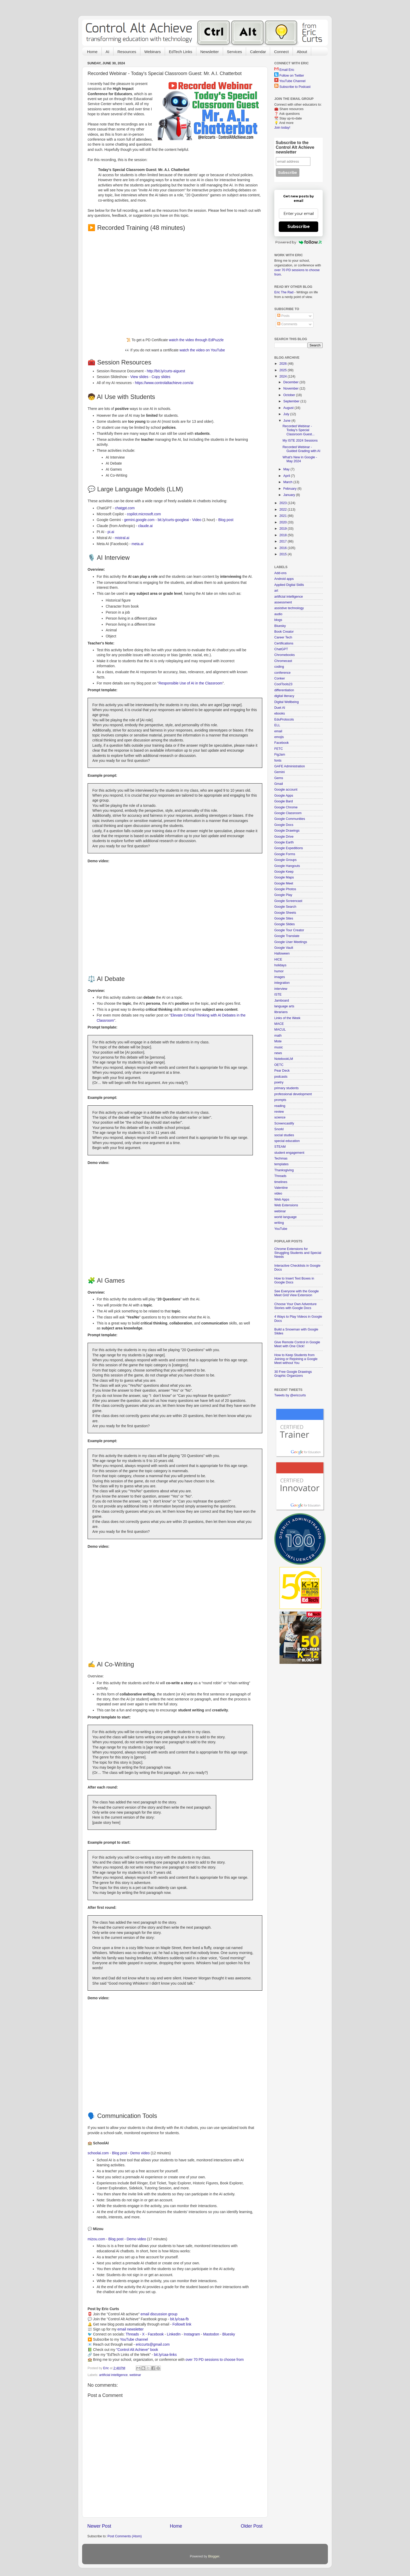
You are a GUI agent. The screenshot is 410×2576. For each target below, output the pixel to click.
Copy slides (161, 377)
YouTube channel (134, 2339)
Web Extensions (286, 1205)
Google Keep (284, 871)
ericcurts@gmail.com (153, 2344)
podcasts (280, 1076)
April (287, 476)
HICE (278, 959)
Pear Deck (282, 1070)
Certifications (283, 643)
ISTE (278, 994)
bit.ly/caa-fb (179, 2319)
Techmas (280, 1158)
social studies (284, 1135)
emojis (279, 737)
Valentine (281, 1188)
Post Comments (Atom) (124, 2536)
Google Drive (284, 836)
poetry (278, 1082)
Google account (285, 789)
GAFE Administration (289, 766)
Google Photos (285, 889)
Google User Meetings (290, 942)
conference (282, 673)
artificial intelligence (113, 2375)
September (291, 401)
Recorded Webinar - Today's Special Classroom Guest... (298, 430)
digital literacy (284, 696)
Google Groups (285, 860)
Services (234, 51)
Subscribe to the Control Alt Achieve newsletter (295, 147)
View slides (139, 377)
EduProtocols (284, 719)
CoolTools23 (283, 684)
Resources (126, 51)
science (280, 1117)
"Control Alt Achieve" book (137, 2349)
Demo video (140, 2153)
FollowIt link (181, 2324)
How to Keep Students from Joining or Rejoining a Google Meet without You (295, 1359)
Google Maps (284, 877)
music (278, 1047)
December (291, 382)
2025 (283, 370)
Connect (281, 51)
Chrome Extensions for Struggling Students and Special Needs (297, 1253)
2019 (283, 528)
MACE (279, 1024)
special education (287, 1141)
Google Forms (284, 854)
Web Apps (281, 1199)
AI (107, 51)
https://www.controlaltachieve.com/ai (164, 383)
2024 (283, 376)
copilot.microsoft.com (144, 514)
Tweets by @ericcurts (290, 1395)
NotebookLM (283, 1059)
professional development (293, 1094)
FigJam (279, 754)
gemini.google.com (139, 520)
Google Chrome (286, 807)
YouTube (280, 1229)
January (289, 495)
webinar (135, 2375)
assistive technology (289, 608)
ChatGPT (281, 649)
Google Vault (283, 948)
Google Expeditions (288, 848)
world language (285, 1217)
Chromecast (283, 661)
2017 (283, 541)
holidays (280, 965)
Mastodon (211, 2334)
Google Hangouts (287, 866)
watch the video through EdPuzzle (196, 340)
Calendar (258, 51)
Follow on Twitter (292, 75)
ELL (277, 725)
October (289, 395)
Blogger (213, 2556)
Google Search (285, 907)
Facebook (156, 2334)
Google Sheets (285, 913)
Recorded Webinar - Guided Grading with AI (301, 449)
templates (281, 1164)
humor (279, 971)
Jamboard (281, 1000)
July (286, 414)
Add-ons (280, 573)
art (276, 590)
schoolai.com (98, 2153)
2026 (283, 363)
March (288, 482)
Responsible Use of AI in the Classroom (190, 683)
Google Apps (283, 795)
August (289, 408)
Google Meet (283, 883)
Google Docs (283, 825)
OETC (278, 1065)
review (279, 1111)
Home (92, 51)
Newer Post (99, 2526)
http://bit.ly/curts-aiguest (166, 371)
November (291, 388)
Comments (287, 324)
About (302, 51)
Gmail (278, 784)
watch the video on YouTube (202, 350)
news (278, 1053)
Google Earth (284, 842)
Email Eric (287, 70)
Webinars (152, 51)
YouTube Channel (292, 81)
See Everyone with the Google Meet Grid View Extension (296, 1293)
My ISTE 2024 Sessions (299, 440)
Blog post (226, 520)
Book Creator (284, 631)
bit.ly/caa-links (165, 2354)
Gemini (279, 772)
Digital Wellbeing (286, 702)
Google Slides (284, 924)
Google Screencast (288, 901)
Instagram (192, 2334)
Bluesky (228, 2334)
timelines (280, 1182)
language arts (284, 1006)
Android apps (284, 579)
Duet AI (279, 708)
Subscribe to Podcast (295, 87)
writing (279, 1223)
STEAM (280, 1147)
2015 (283, 554)
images (279, 977)
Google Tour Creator (289, 930)
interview (280, 989)
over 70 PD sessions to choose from (214, 2359)
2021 (283, 516)
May (287, 469)
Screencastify (284, 1123)
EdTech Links (180, 51)
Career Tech (283, 637)
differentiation (284, 690)
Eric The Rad (283, 292)
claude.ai (145, 526)
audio (278, 614)
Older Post (252, 2526)
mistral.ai (122, 538)
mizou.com (96, 2239)
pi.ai (110, 532)
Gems (278, 778)
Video (196, 520)
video (278, 1193)
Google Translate (286, 936)
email (278, 731)
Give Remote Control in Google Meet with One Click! (297, 1344)
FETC (278, 749)
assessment (283, 602)
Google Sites (283, 918)
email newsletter (130, 2329)
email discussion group (159, 2314)
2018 (283, 535)
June (287, 420)
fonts (277, 760)
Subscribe (298, 226)
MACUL (280, 1029)
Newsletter (209, 51)
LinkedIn (173, 2334)
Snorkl (279, 1129)
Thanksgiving (284, 1170)
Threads (132, 2334)
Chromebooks (284, 655)
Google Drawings (287, 830)
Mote (278, 1041)
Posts (283, 316)
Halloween (282, 953)
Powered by (298, 242)
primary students (286, 1088)
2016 (283, 548)
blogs (278, 620)
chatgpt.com (125, 508)
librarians (281, 1012)
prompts (280, 1100)
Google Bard (283, 801)
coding (279, 667)
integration (282, 983)
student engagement (289, 1153)
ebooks (279, 713)
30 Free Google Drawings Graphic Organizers (293, 1374)
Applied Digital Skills (289, 585)
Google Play (283, 895)
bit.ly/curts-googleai (173, 520)
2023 (283, 503)
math (278, 1035)
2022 (283, 509)
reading (279, 1106)
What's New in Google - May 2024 (299, 459)
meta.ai (137, 544)
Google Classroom (287, 813)
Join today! (282, 127)
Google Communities (289, 819)
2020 (283, 522)
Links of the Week (287, 1018)
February (290, 488)
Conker (279, 678)
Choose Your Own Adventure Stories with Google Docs (295, 1306)
